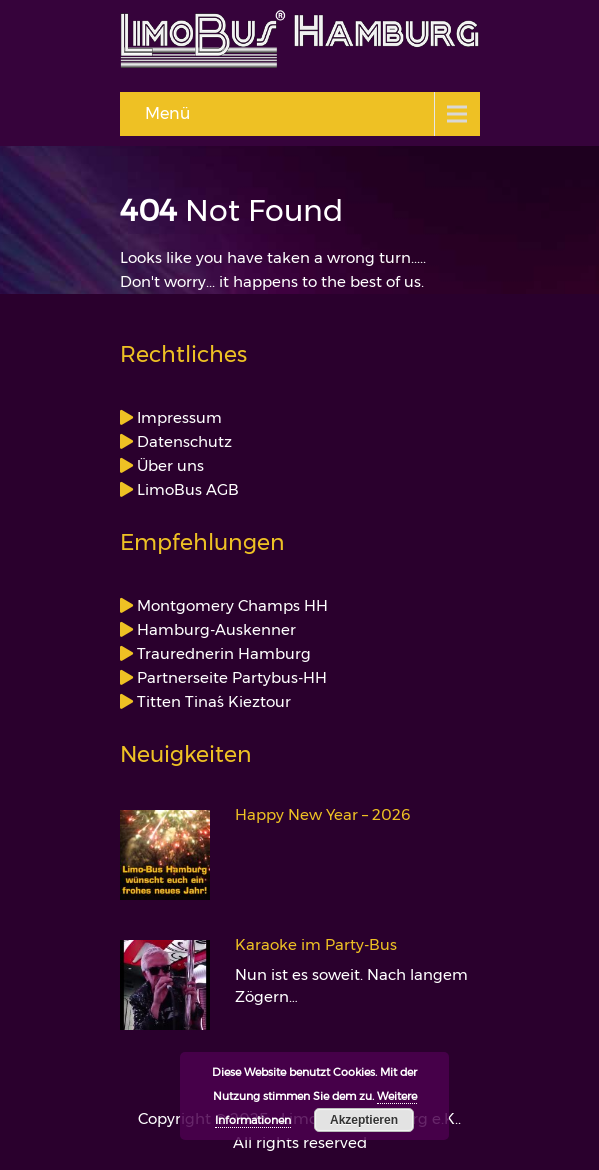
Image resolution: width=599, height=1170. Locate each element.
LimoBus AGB (186, 489)
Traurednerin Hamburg (222, 653)
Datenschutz (182, 441)
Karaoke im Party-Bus (316, 945)
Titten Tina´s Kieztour (212, 701)
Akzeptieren (364, 1120)
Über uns (168, 465)
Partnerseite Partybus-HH (230, 677)
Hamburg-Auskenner (214, 629)
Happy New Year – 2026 (323, 815)
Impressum (177, 417)
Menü (167, 113)
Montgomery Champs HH (230, 605)
